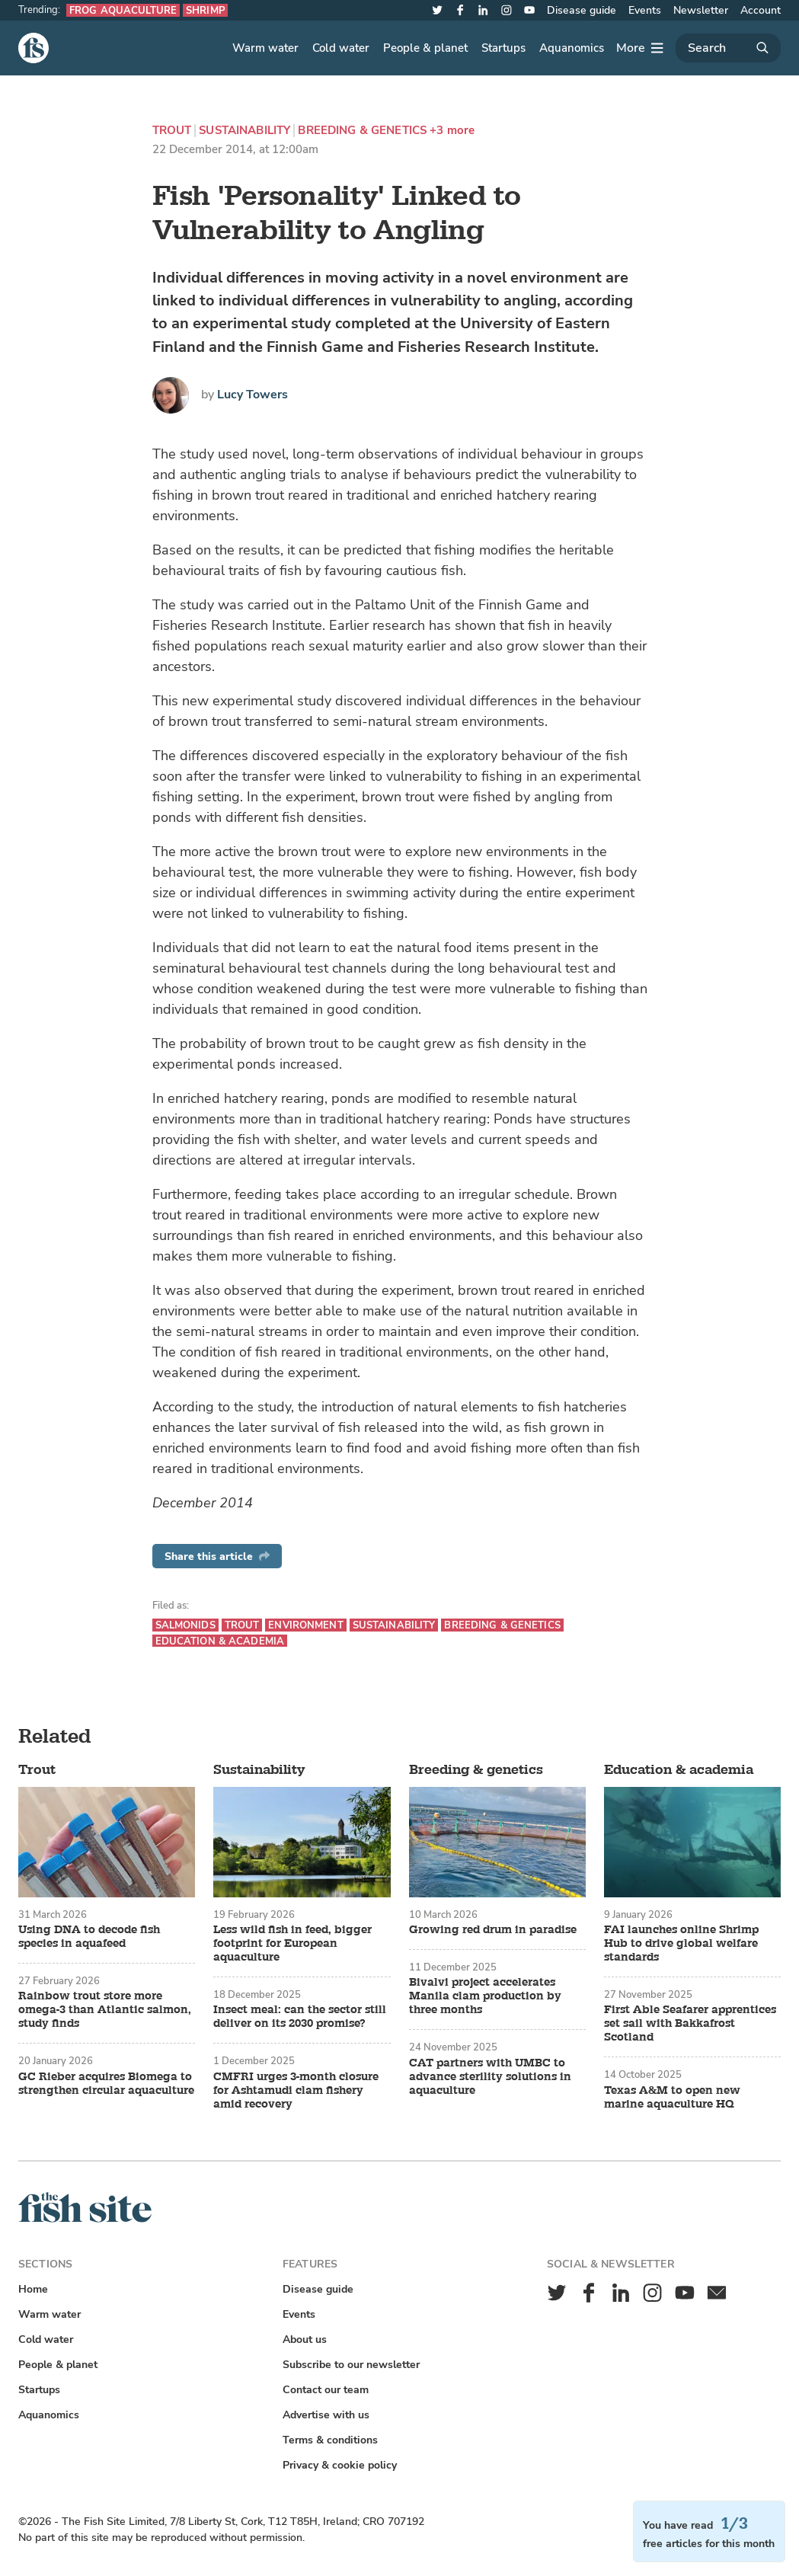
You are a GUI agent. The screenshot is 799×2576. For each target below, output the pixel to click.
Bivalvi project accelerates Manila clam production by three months (485, 1996)
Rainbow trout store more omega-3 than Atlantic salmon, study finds (104, 2010)
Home (33, 2289)
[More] (639, 48)
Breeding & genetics (362, 130)
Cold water (340, 48)
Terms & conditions (330, 2440)
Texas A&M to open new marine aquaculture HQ (672, 2097)
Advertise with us (326, 2415)
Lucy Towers (252, 394)
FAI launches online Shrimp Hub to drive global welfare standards (681, 1943)
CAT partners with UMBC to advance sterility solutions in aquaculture (490, 2077)
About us (305, 2339)
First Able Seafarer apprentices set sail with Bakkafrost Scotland (690, 2023)
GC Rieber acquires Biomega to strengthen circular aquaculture (106, 2084)
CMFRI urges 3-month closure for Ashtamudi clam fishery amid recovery (296, 2090)
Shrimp (205, 10)
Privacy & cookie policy (340, 2465)
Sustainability (244, 130)
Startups (503, 48)
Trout (172, 130)
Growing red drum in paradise (493, 1930)
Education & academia (220, 1641)
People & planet (425, 48)
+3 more (452, 130)
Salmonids (185, 1625)
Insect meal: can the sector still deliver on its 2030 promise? (299, 2017)
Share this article (217, 1556)
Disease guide (581, 10)
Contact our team (326, 2390)
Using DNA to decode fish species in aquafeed (89, 1937)
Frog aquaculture (123, 10)
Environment (305, 1625)
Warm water (265, 48)
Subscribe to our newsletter (351, 2364)
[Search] (728, 48)
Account (760, 10)
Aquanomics (571, 48)
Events (644, 10)
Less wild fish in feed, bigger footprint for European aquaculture (292, 1943)
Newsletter (700, 10)
